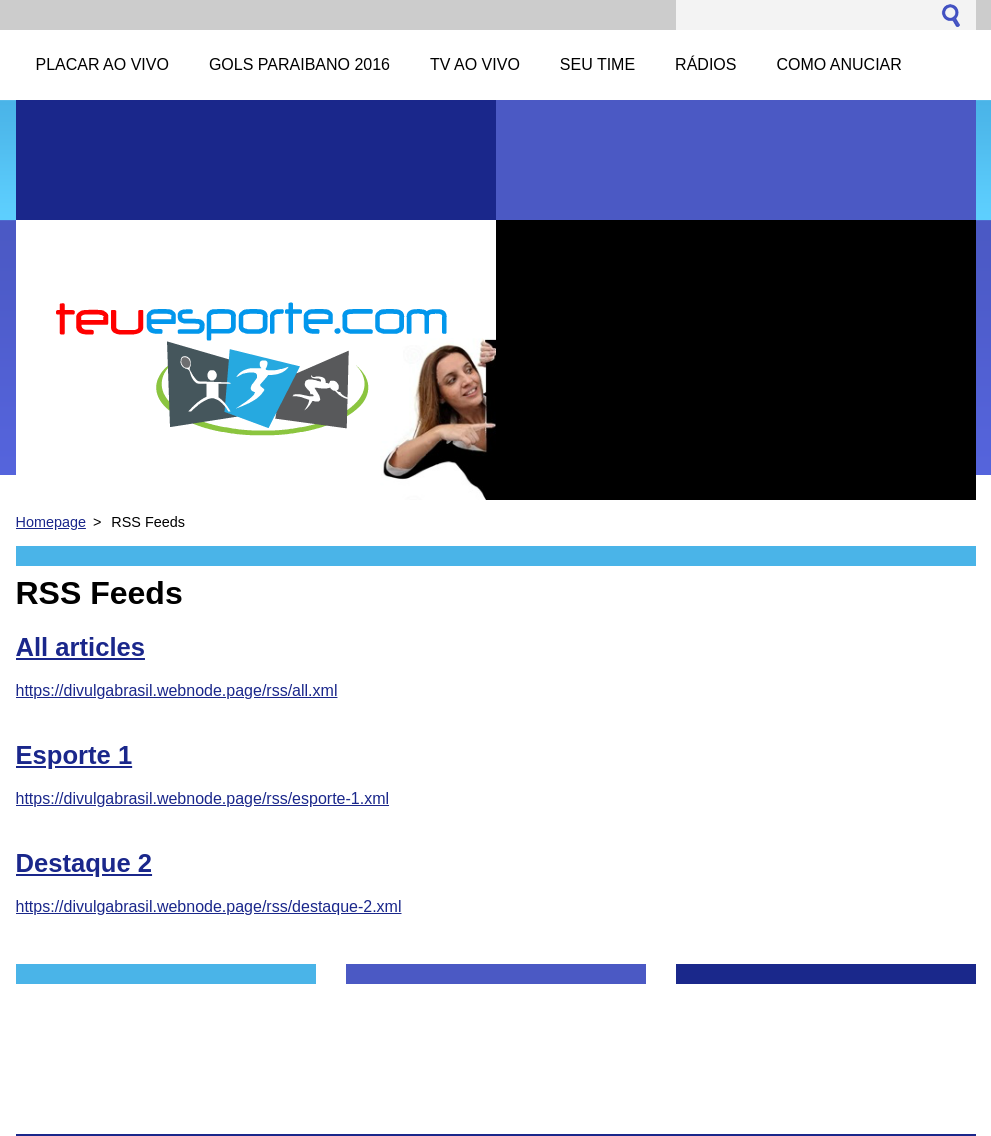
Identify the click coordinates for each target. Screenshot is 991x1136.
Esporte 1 (74, 755)
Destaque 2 (84, 863)
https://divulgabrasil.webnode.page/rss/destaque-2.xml (209, 906)
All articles (80, 647)
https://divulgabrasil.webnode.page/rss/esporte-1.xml (203, 798)
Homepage (51, 522)
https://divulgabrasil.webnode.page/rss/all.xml (177, 690)
